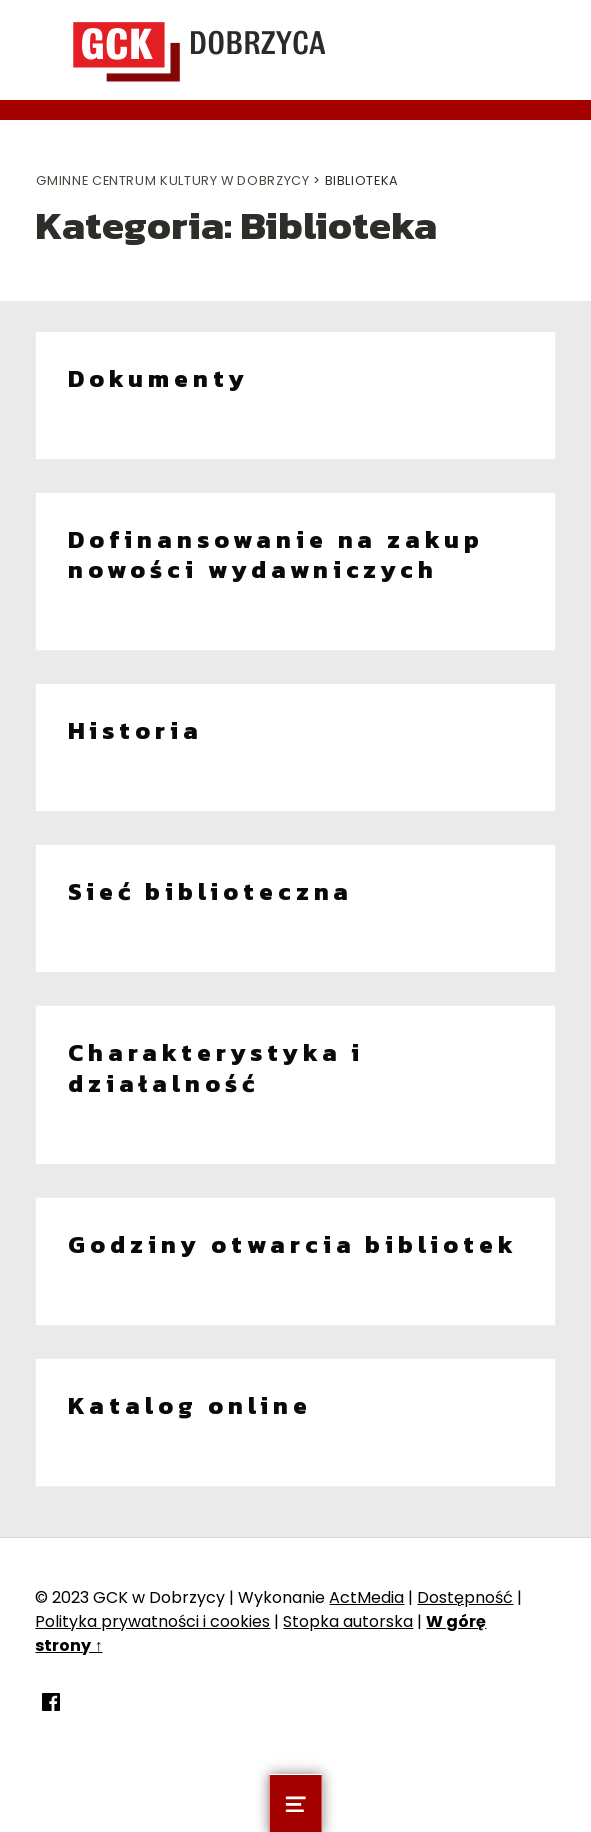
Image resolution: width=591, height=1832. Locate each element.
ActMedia (366, 1597)
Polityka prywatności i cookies (152, 1621)
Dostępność (465, 1597)
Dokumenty (158, 378)
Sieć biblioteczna (210, 891)
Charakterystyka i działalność (216, 1068)
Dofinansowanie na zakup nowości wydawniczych (276, 555)
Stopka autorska (348, 1621)
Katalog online (189, 1405)
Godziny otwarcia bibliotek (292, 1244)
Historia (135, 730)
